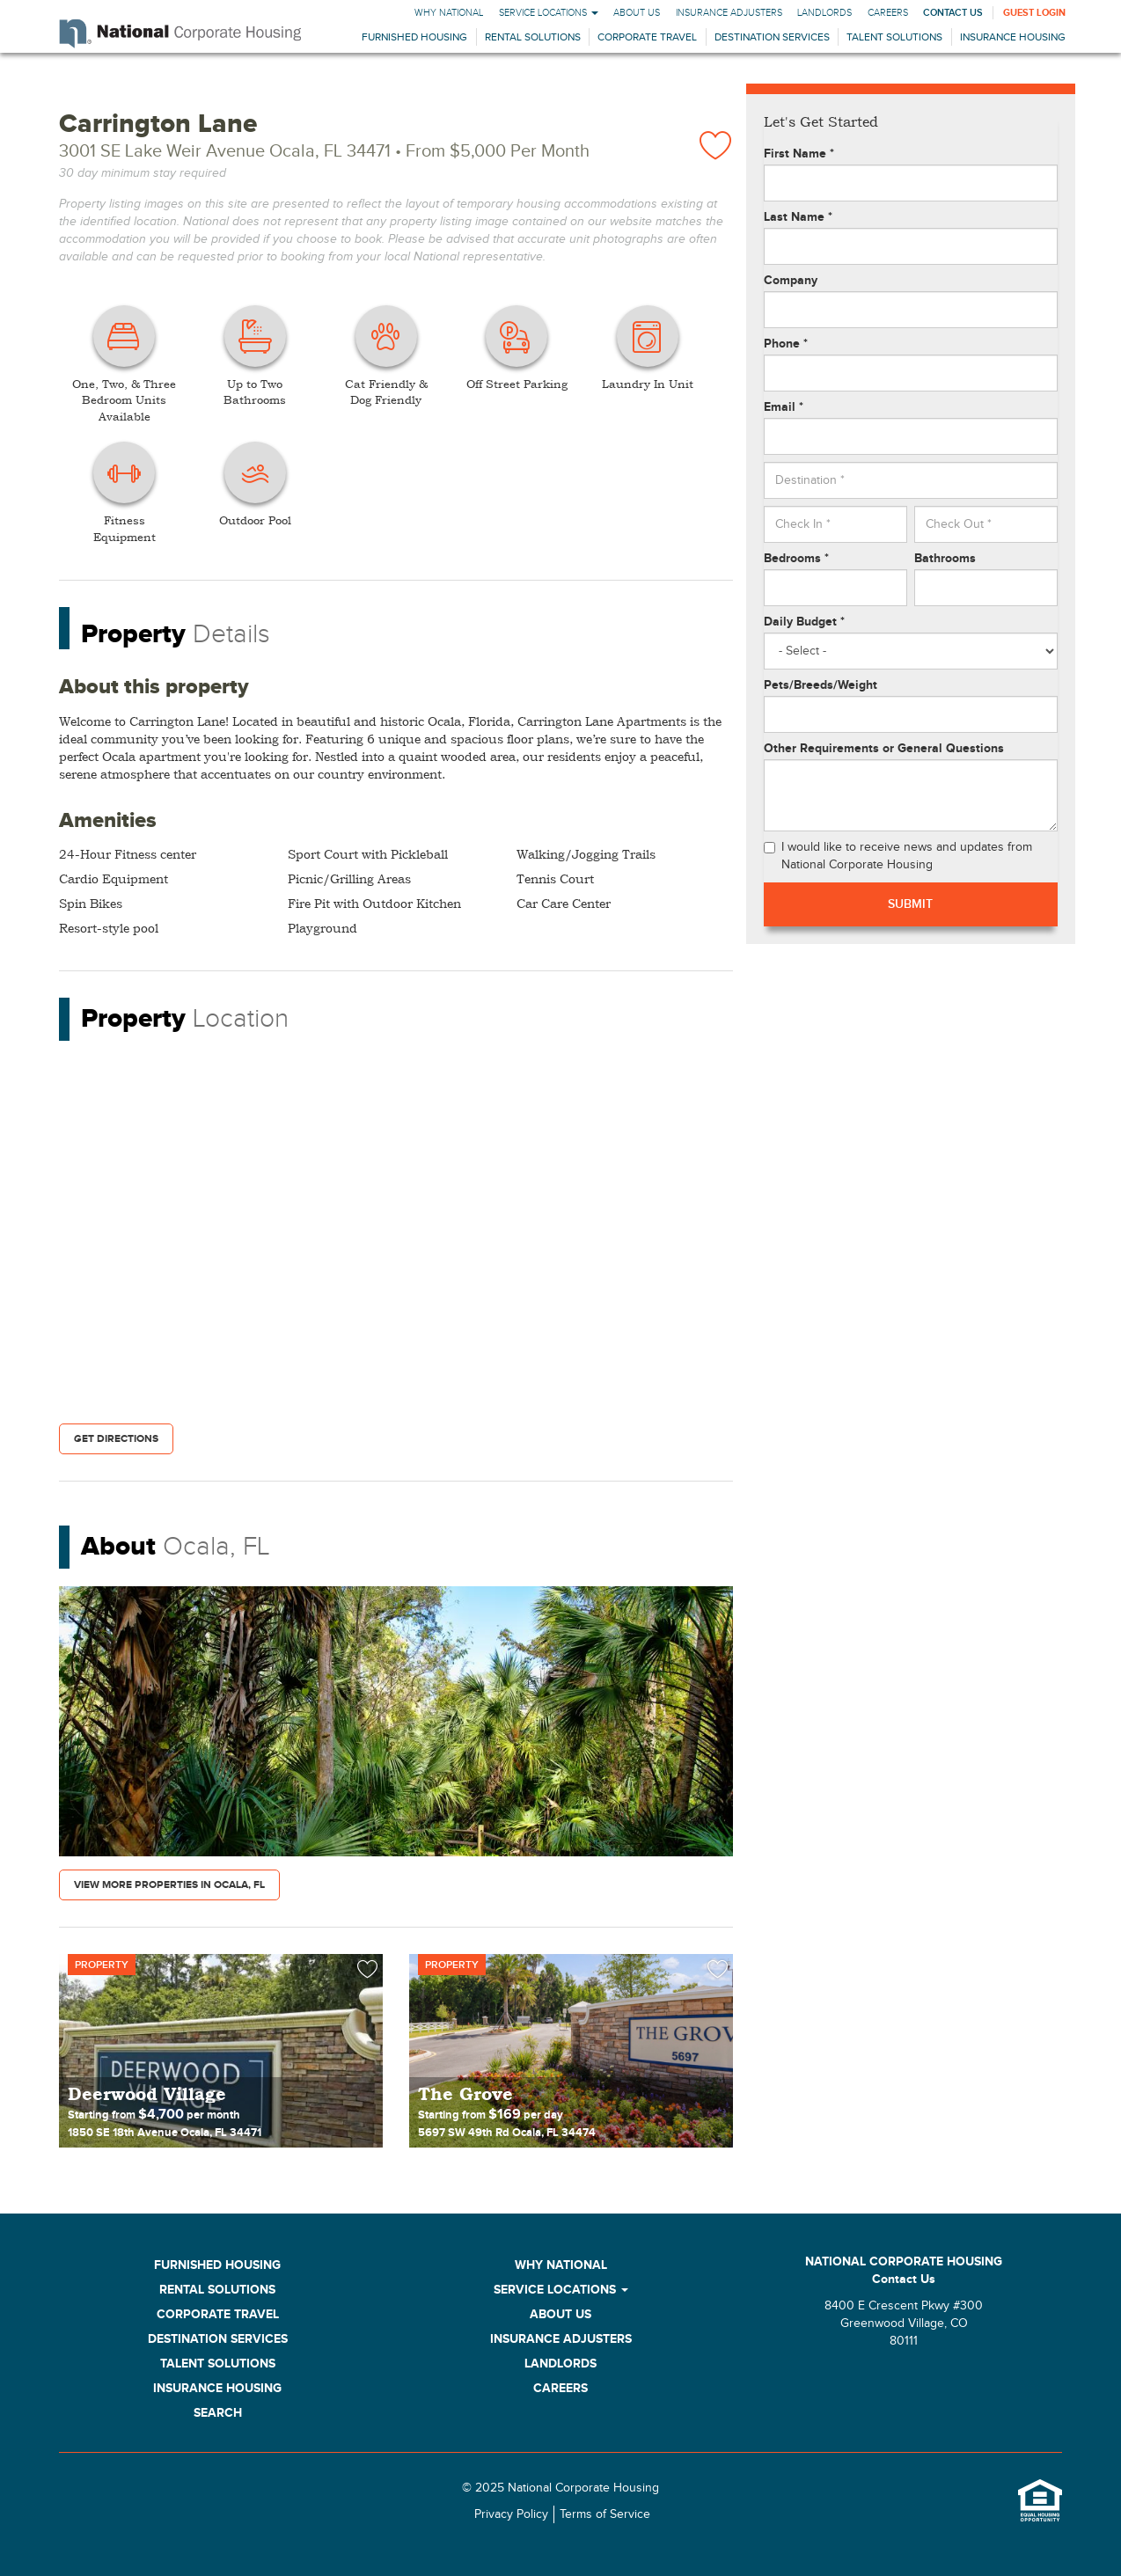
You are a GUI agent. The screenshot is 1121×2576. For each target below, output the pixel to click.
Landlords (824, 13)
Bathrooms (945, 558)
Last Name (798, 216)
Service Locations (548, 13)
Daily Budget (804, 621)
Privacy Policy (511, 2514)
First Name (799, 153)
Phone (786, 343)
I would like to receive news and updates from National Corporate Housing (898, 856)
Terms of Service (605, 2514)
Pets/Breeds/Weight (820, 684)
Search (218, 2412)
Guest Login (1034, 13)
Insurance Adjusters (729, 13)
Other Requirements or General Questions (884, 748)
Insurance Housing (1013, 37)
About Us (636, 13)
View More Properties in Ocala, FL (169, 1885)
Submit (910, 903)
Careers (888, 13)
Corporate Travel (647, 37)
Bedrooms (796, 558)
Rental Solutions (533, 37)
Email (783, 406)
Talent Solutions (894, 37)
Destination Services (772, 37)
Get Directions (116, 1438)
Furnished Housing (414, 37)
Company (790, 280)
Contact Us (953, 13)
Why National (448, 13)
